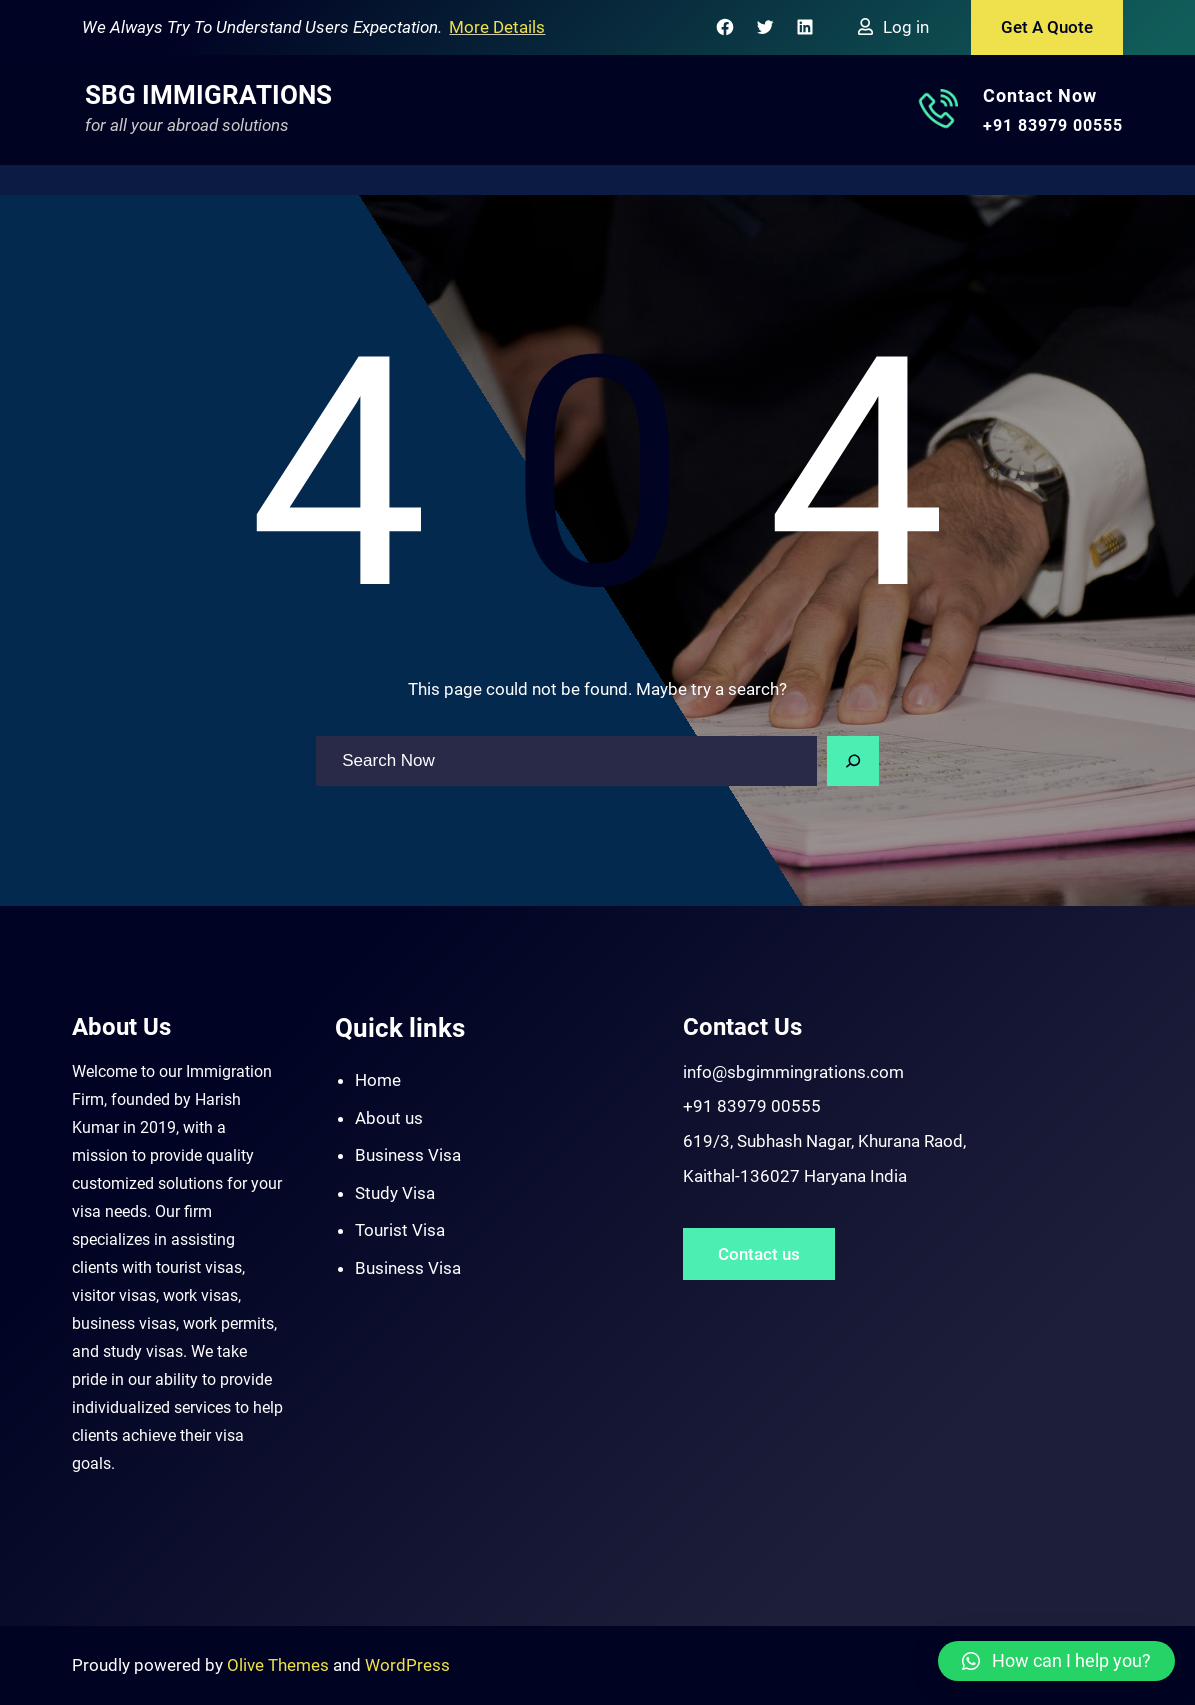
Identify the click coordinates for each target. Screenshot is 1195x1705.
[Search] (853, 761)
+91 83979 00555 (1053, 125)
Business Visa (408, 1155)
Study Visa (395, 1193)
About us (389, 1118)
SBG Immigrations (208, 95)
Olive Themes (280, 1665)
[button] (1056, 1661)
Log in (906, 27)
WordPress (407, 1665)
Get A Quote (1047, 27)
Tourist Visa (400, 1230)
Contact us (759, 1254)
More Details (497, 27)
